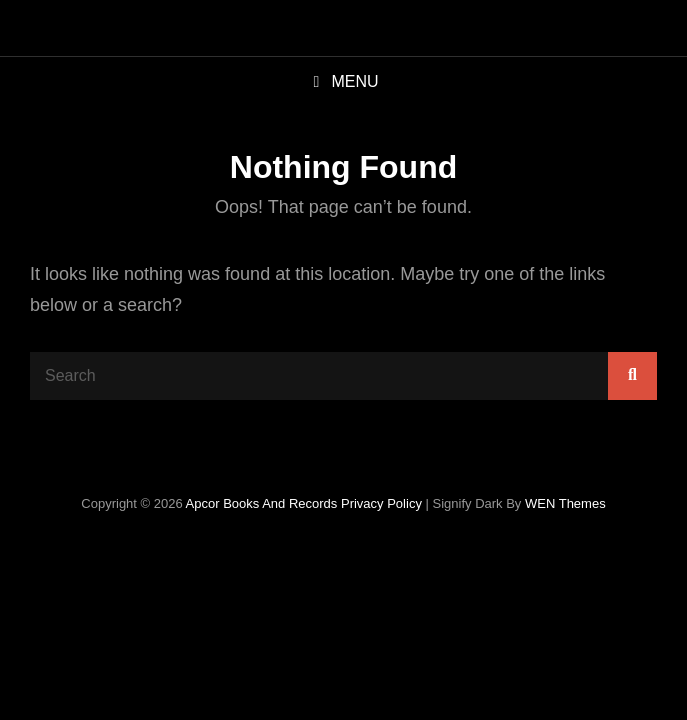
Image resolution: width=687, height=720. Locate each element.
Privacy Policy (381, 503)
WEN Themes (565, 503)
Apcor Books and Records (262, 503)
